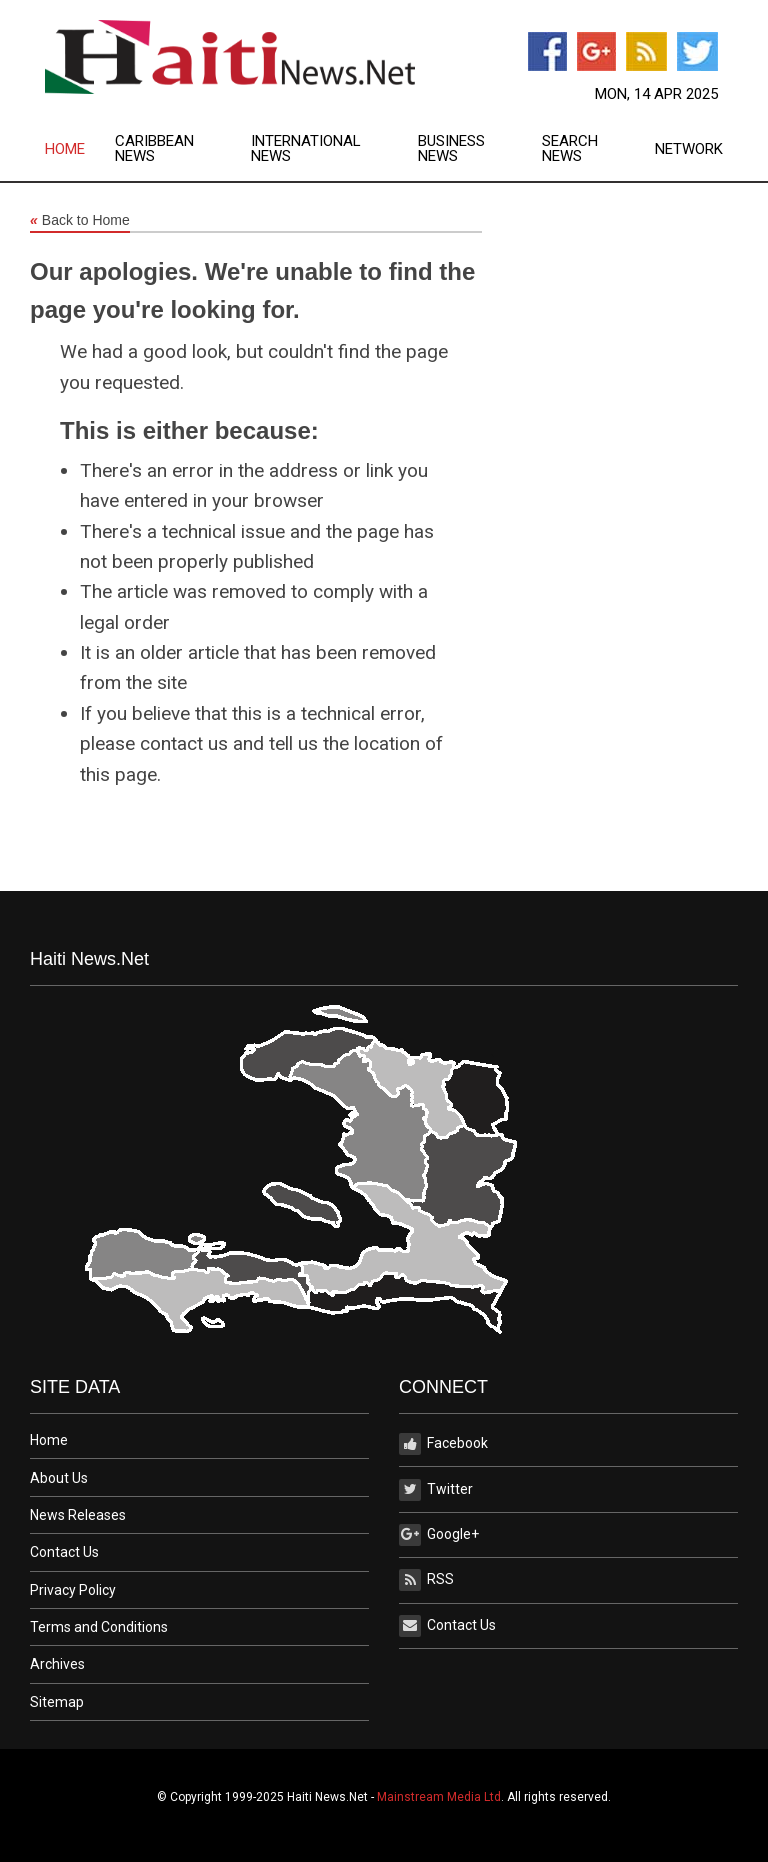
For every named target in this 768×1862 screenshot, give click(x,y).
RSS (426, 1580)
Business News (451, 149)
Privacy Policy (73, 1590)
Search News (570, 149)
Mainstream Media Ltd (439, 1797)
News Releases (78, 1515)
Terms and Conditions (99, 1627)
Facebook (443, 1444)
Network (689, 149)
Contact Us (64, 1552)
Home (65, 149)
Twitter (436, 1490)
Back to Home (80, 221)
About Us (59, 1478)
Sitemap (57, 1702)
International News (306, 149)
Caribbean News (154, 149)
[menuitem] (80, 149)
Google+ (439, 1535)
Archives (57, 1664)
